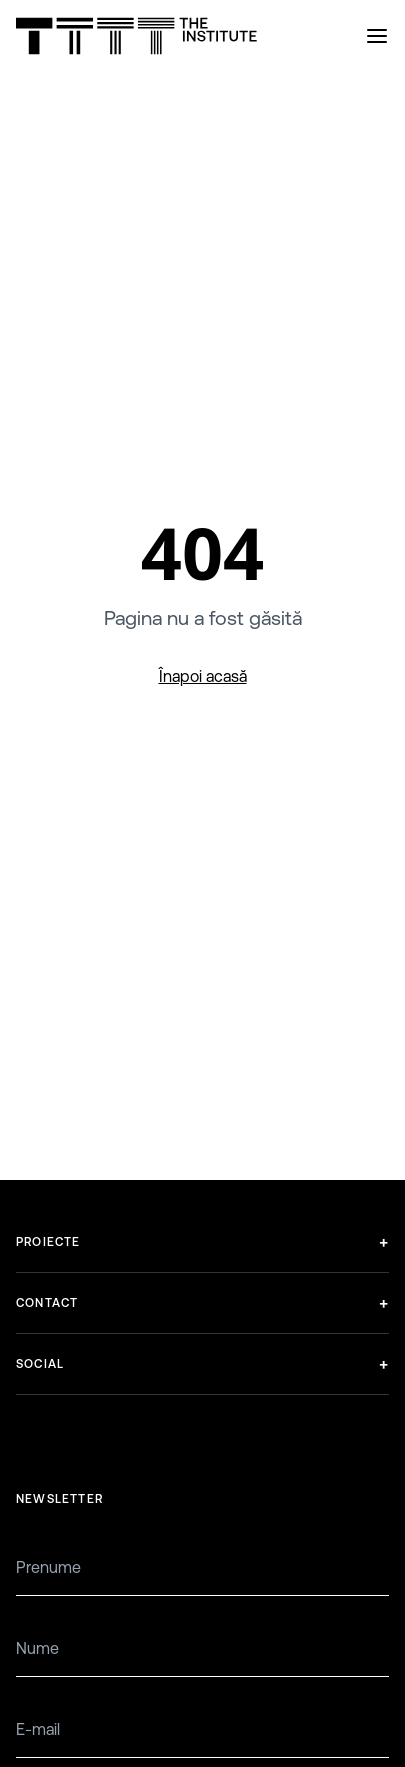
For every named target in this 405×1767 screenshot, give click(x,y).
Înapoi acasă (203, 676)
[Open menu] (377, 36)
